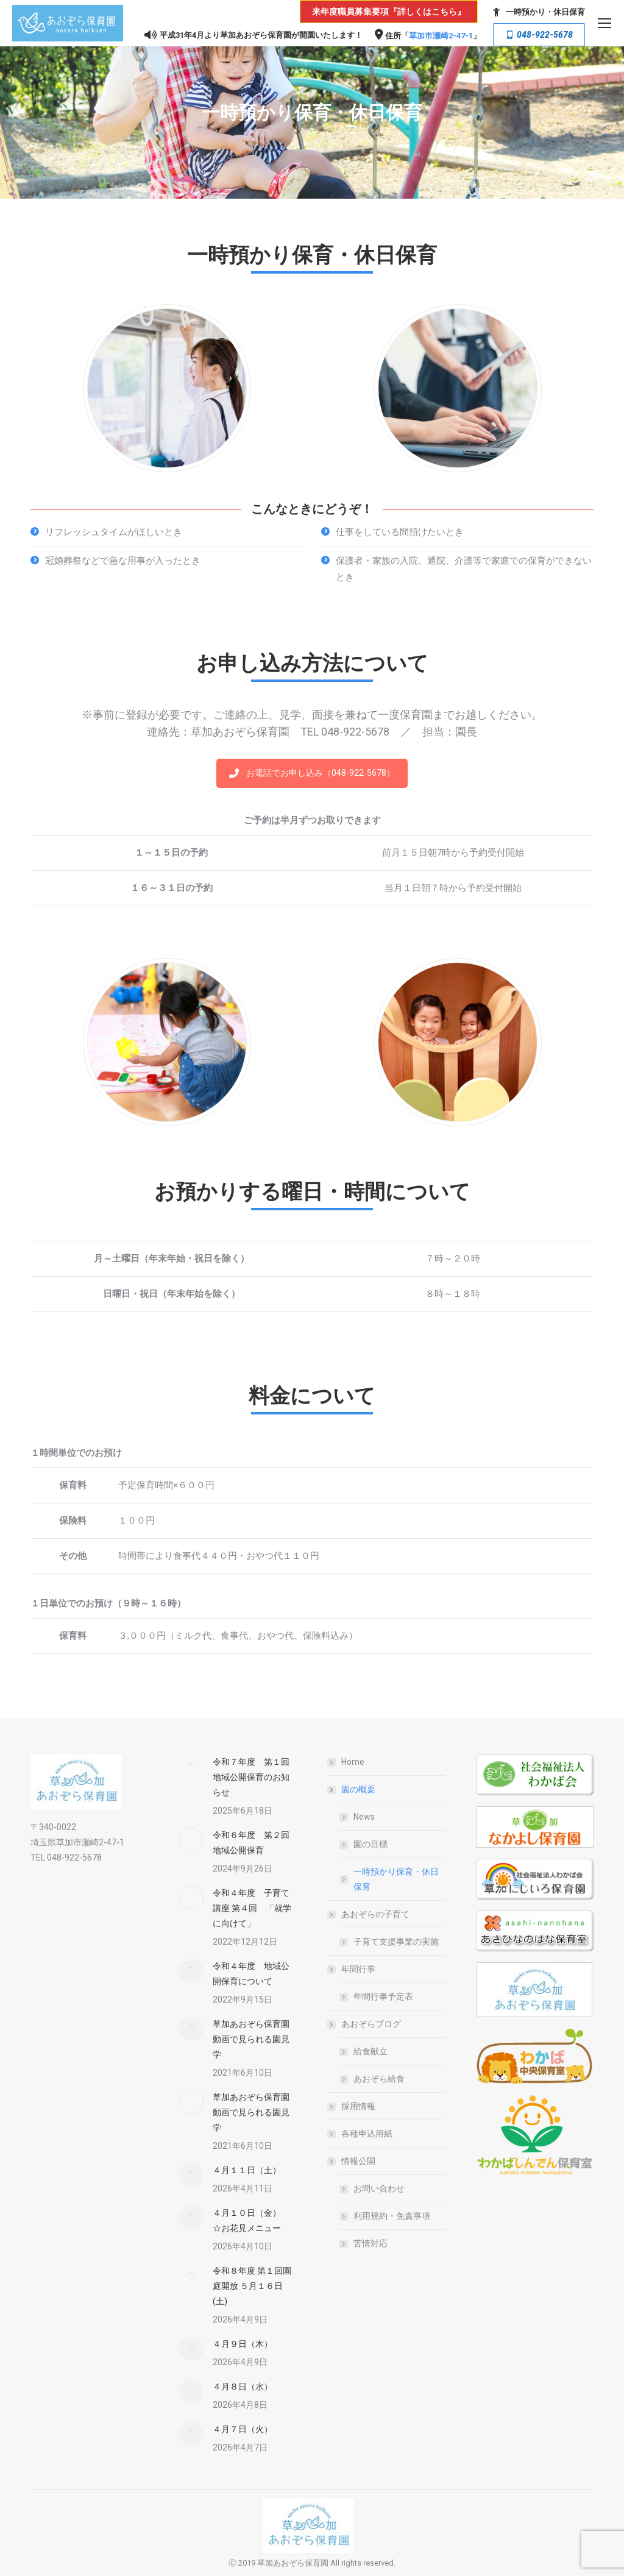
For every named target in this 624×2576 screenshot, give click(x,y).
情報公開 (352, 2161)
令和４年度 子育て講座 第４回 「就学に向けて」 (252, 1908)
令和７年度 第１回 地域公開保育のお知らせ (255, 1777)
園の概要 (352, 1789)
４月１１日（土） (247, 2170)
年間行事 (352, 1969)
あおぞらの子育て (369, 1914)
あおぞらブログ (365, 2024)
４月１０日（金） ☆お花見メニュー (251, 2220)
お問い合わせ (379, 2188)
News (364, 1817)
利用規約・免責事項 (391, 2216)
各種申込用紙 (366, 2133)
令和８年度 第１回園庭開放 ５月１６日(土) (252, 2286)
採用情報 (358, 2106)
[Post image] (191, 1767)
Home (352, 1762)
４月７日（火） (242, 2429)
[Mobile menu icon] (604, 23)
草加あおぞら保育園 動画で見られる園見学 (255, 2039)
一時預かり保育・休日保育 (396, 1879)
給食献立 (370, 2051)
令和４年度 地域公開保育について (251, 1973)
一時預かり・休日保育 (537, 11)
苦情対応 (370, 2243)
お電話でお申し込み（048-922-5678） (312, 773)
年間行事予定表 (383, 1996)
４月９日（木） (242, 2344)
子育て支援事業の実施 (396, 1941)
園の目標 (370, 1844)
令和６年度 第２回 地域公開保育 (255, 1842)
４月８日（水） (242, 2386)
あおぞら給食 (379, 2079)
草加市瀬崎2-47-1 (441, 35)
